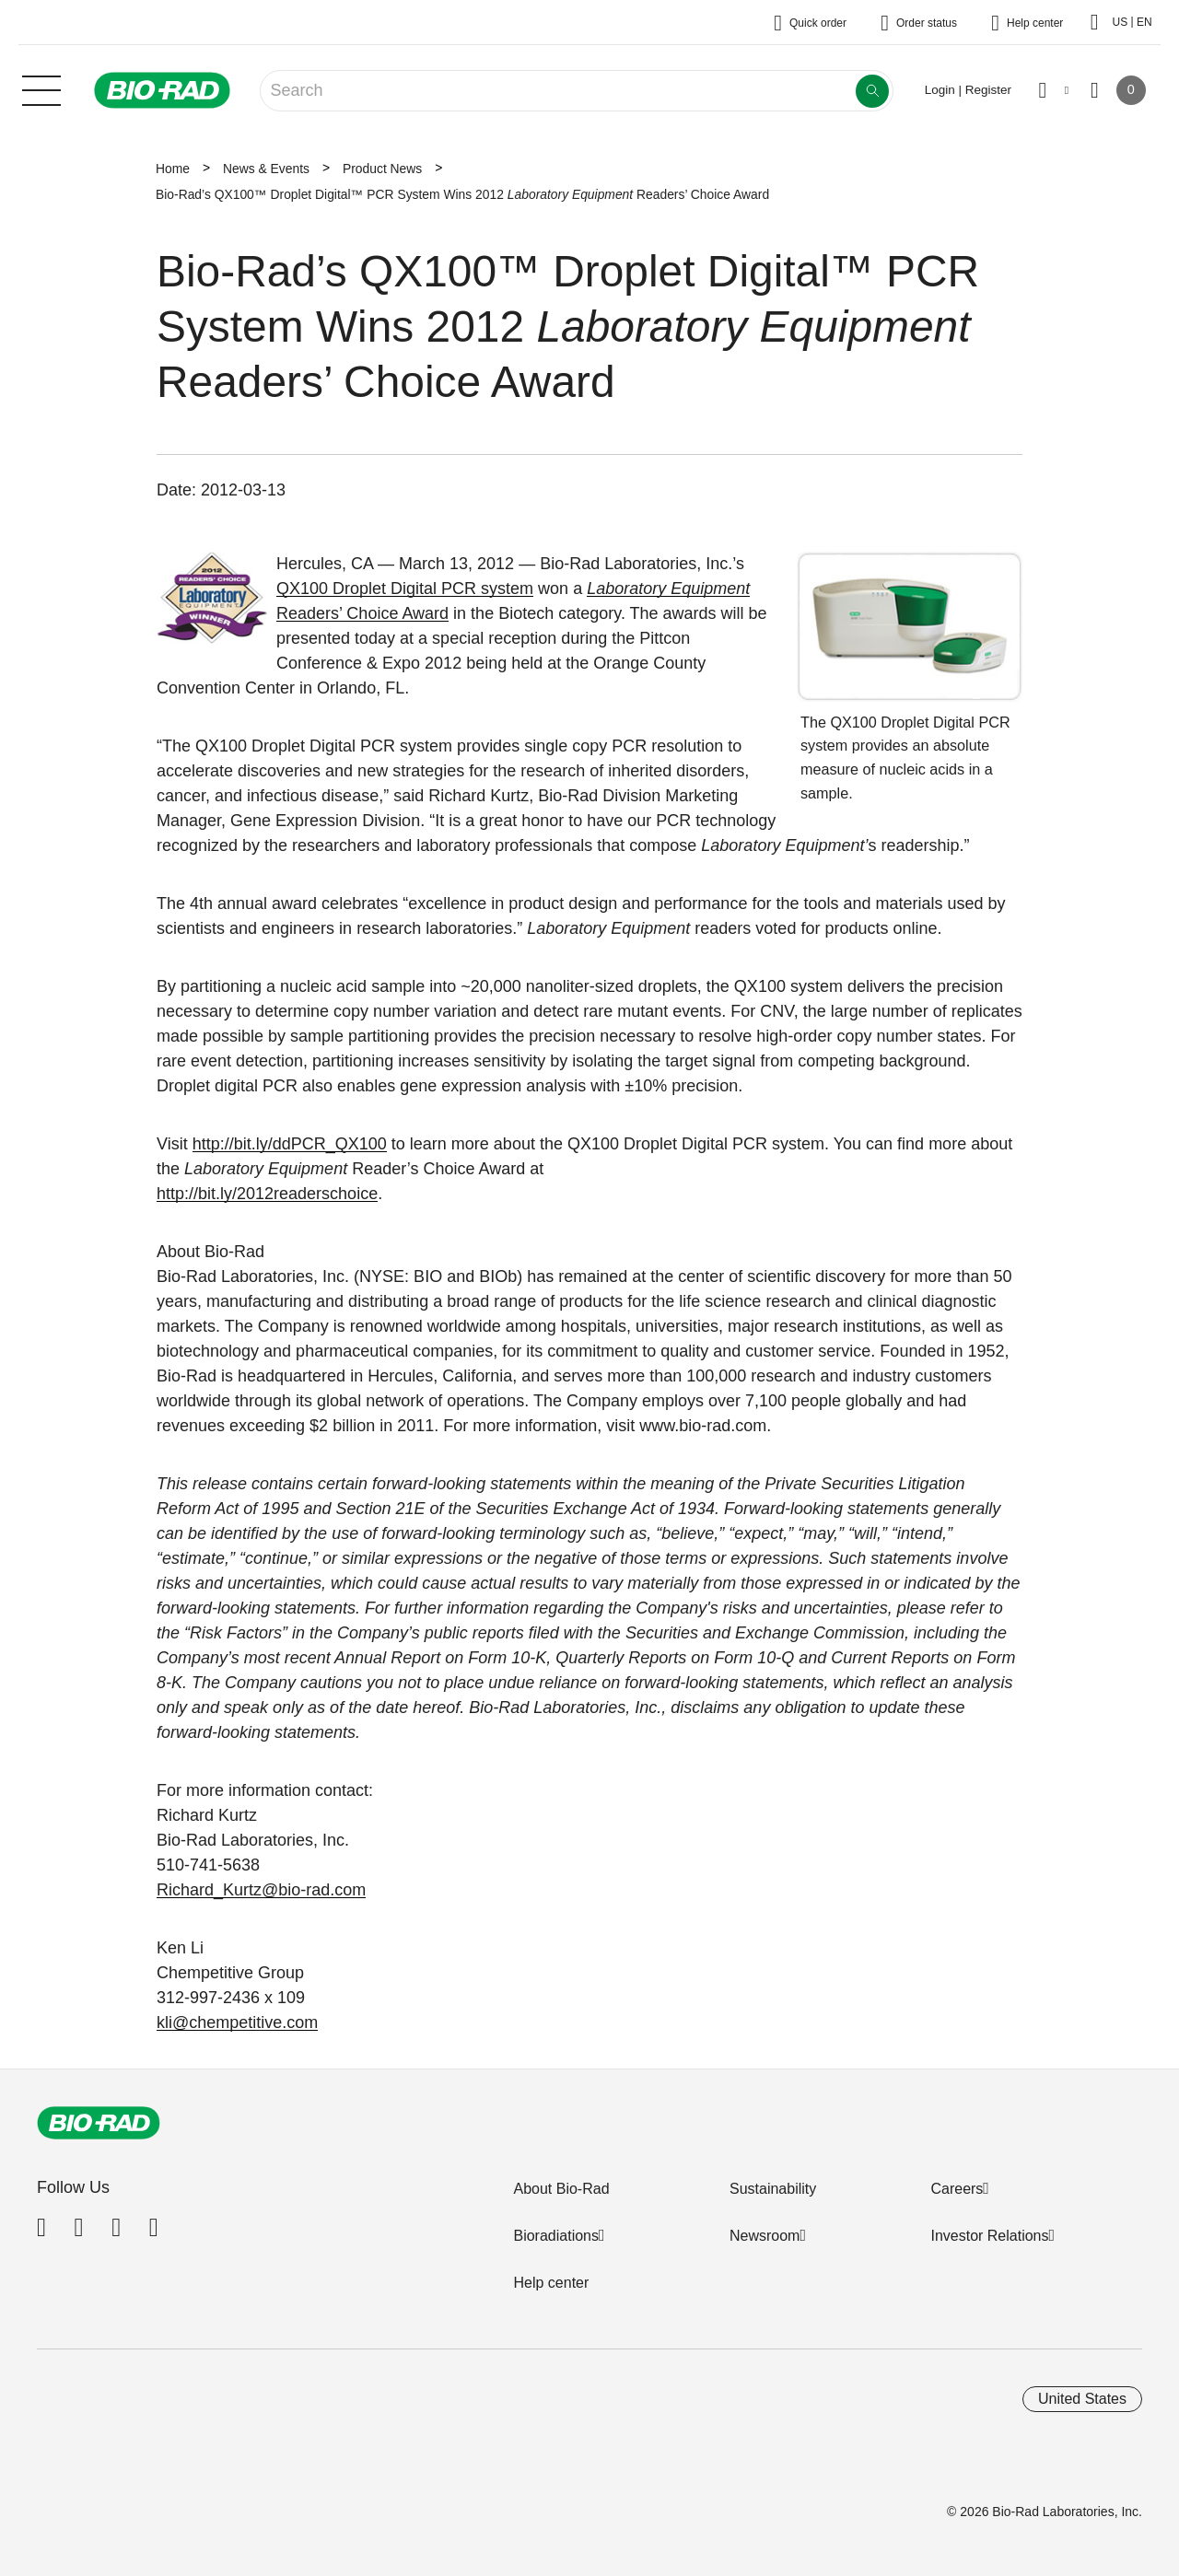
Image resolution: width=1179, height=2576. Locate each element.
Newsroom (765, 2236)
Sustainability (773, 2189)
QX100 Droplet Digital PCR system (404, 588)
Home (173, 168)
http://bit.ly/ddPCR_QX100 (290, 1144)
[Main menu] (41, 88)
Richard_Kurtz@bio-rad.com (261, 1890)
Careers (956, 2189)
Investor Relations (989, 2236)
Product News (382, 168)
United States (1082, 2399)
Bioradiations (556, 2236)
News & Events (266, 168)
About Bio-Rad (561, 2189)
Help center (551, 2282)
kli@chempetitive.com (237, 2022)
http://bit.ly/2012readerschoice (267, 1193)
